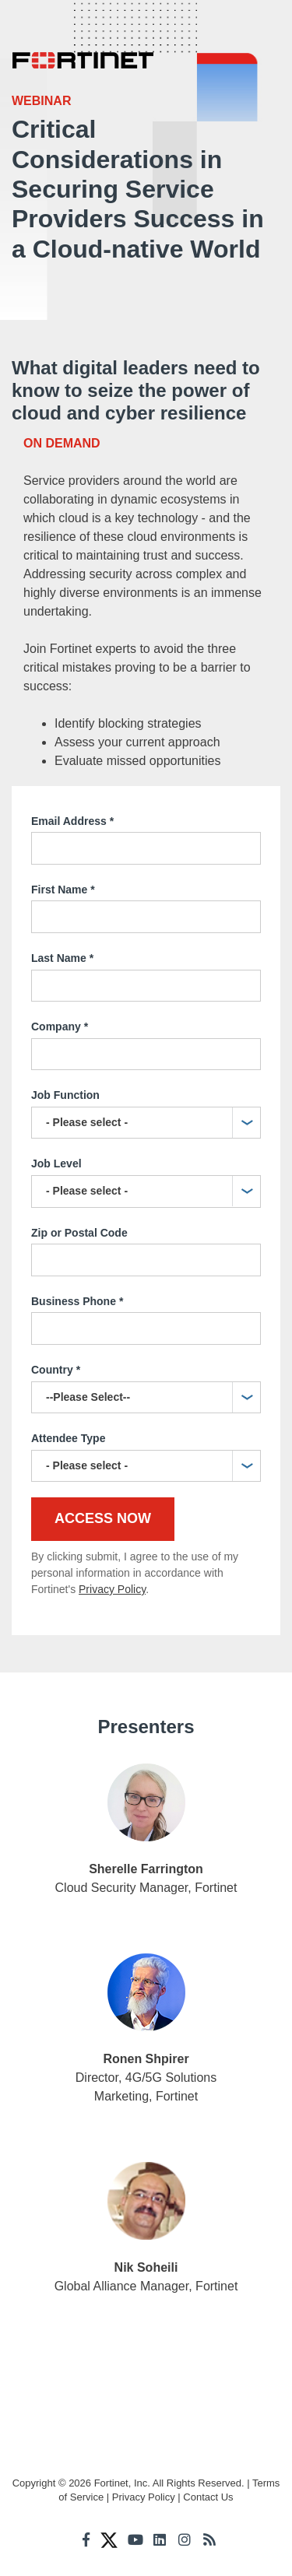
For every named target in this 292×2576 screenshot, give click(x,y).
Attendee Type (68, 1438)
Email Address (72, 822)
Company (59, 1027)
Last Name (62, 959)
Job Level (56, 1163)
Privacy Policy (112, 1589)
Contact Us (208, 2497)
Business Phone (77, 1302)
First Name (63, 890)
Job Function (65, 1095)
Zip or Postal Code (79, 1233)
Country (55, 1370)
